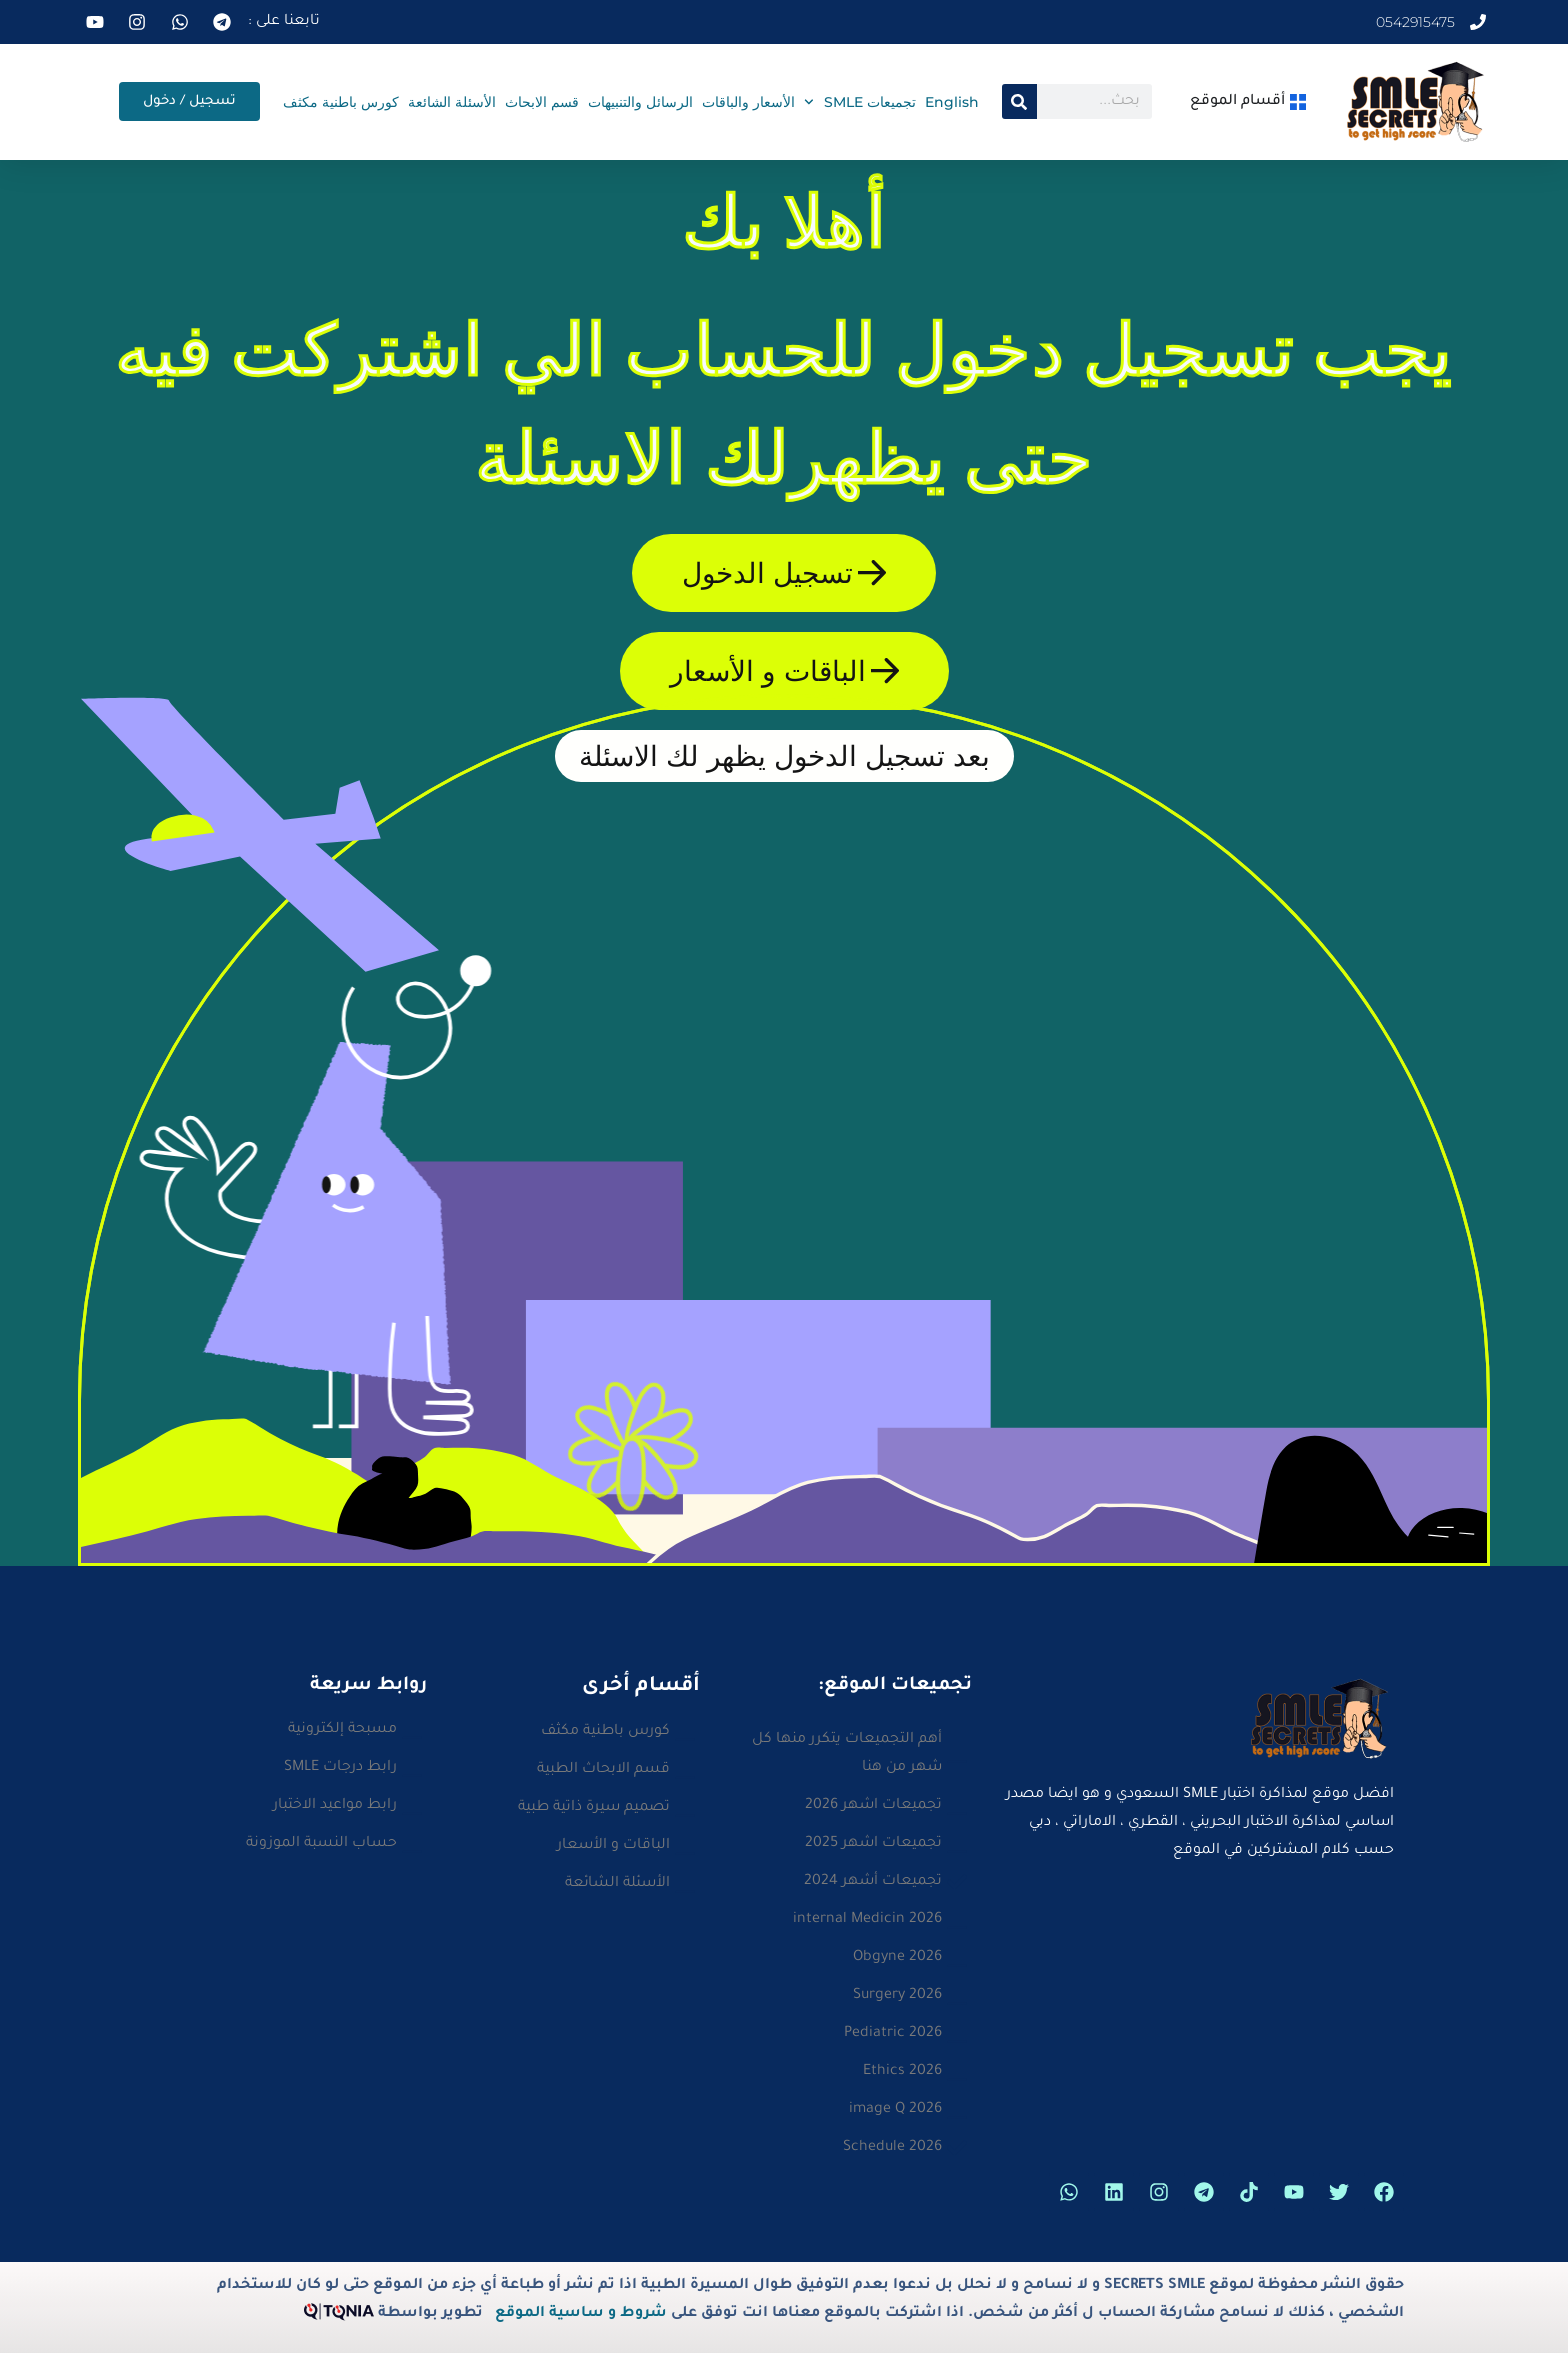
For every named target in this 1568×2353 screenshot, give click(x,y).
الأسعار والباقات (748, 102)
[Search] (1019, 101)
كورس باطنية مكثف (341, 102)
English (952, 102)
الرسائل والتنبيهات (640, 102)
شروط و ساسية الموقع (581, 2314)
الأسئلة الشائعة (452, 102)
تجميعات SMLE (860, 102)
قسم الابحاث (542, 102)
